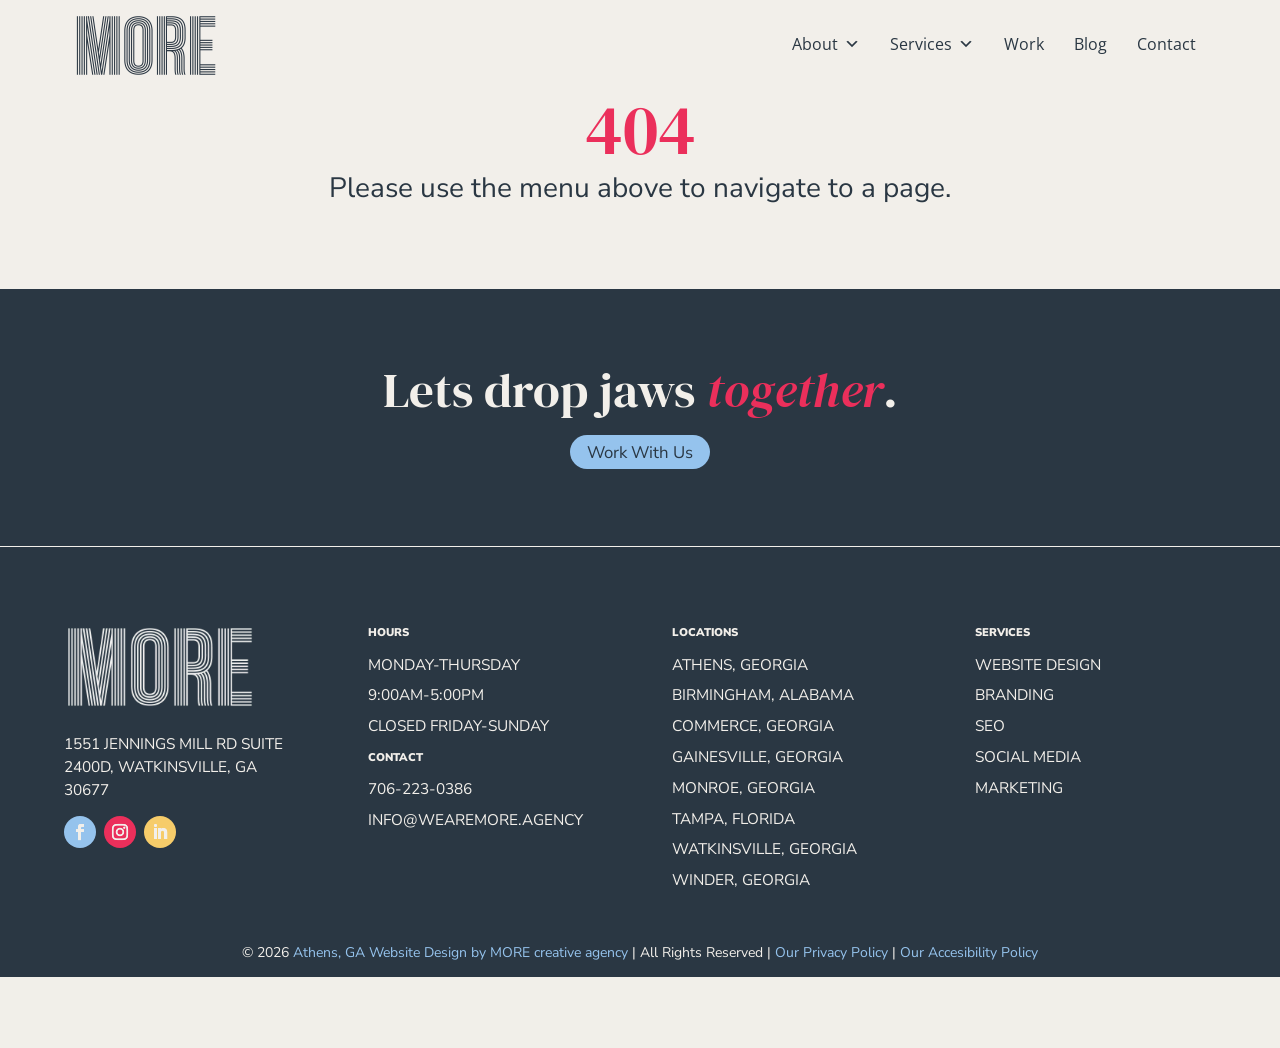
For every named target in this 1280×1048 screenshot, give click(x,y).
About (826, 44)
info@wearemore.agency (475, 890)
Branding (1014, 765)
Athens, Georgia (740, 735)
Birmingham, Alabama (763, 765)
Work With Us (640, 523)
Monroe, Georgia (743, 858)
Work (1024, 44)
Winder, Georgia (741, 950)
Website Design (1038, 735)
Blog (1090, 44)
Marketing (1019, 858)
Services (932, 44)
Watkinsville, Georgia (764, 919)
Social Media (1028, 827)
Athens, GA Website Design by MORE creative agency (460, 1023)
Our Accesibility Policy (969, 1023)
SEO (990, 796)
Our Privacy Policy (831, 1023)
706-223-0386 (420, 859)
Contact (1166, 44)
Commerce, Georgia (753, 796)
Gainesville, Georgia (757, 827)
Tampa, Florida (733, 889)
